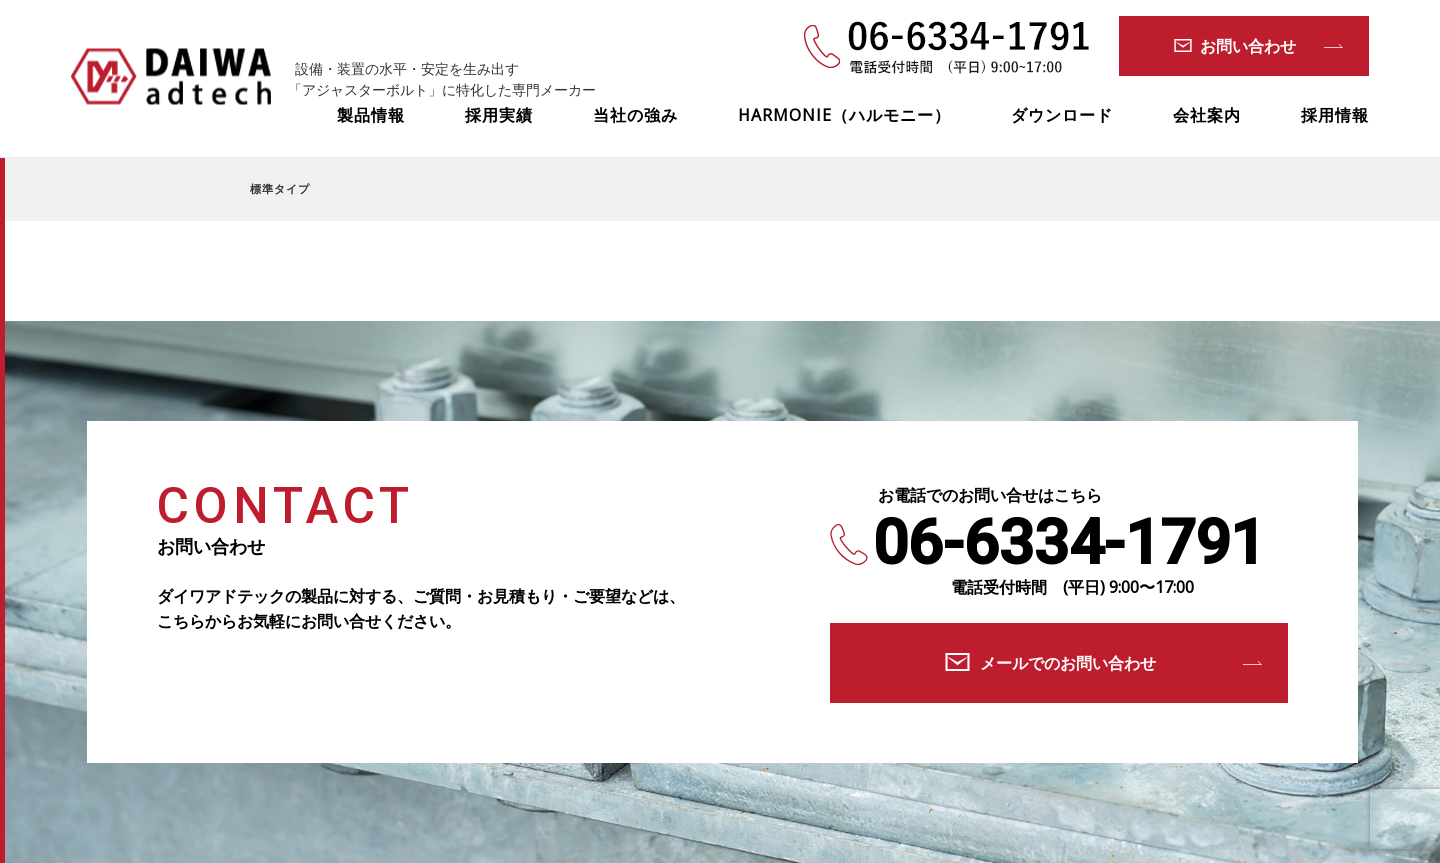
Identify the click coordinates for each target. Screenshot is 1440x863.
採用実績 (499, 115)
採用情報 (1335, 115)
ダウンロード (1062, 115)
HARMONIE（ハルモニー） (844, 115)
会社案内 (1207, 115)
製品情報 (371, 115)
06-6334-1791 (1069, 543)
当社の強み (635, 115)
